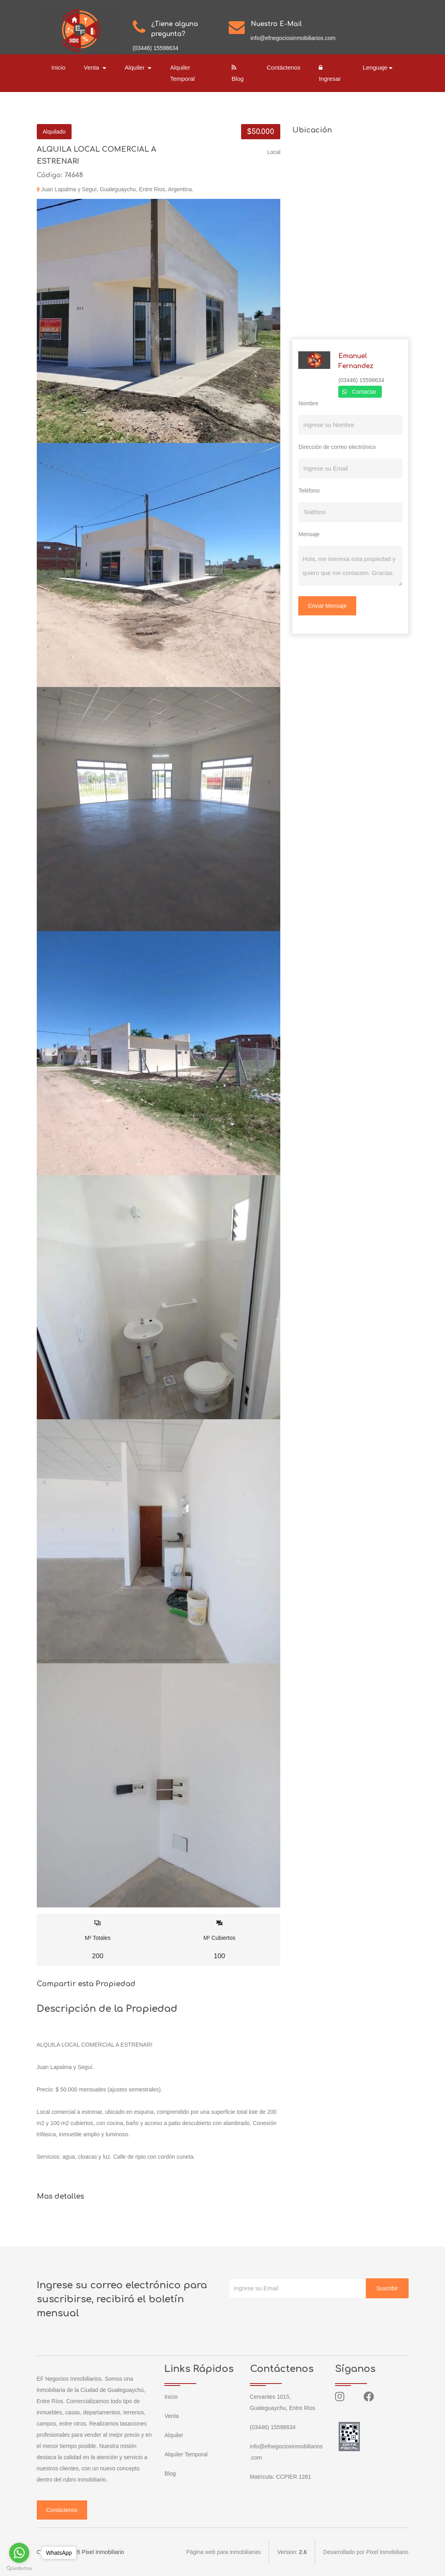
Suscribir (387, 2288)
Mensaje (308, 534)
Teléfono (308, 490)
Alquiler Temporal (182, 73)
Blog (237, 73)
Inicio (59, 67)
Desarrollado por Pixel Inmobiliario (365, 2552)
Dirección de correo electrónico (336, 447)
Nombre (308, 403)
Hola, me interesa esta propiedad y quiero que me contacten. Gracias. (350, 566)
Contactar (364, 392)
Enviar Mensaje (327, 606)
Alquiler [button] (135, 67)
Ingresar (330, 73)
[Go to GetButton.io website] (19, 2568)
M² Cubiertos (219, 1939)
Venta (171, 2416)
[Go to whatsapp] (19, 2553)
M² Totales (97, 1939)
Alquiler (173, 2435)
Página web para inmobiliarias (223, 2552)
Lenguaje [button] (375, 67)
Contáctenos (283, 67)
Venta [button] (92, 67)
